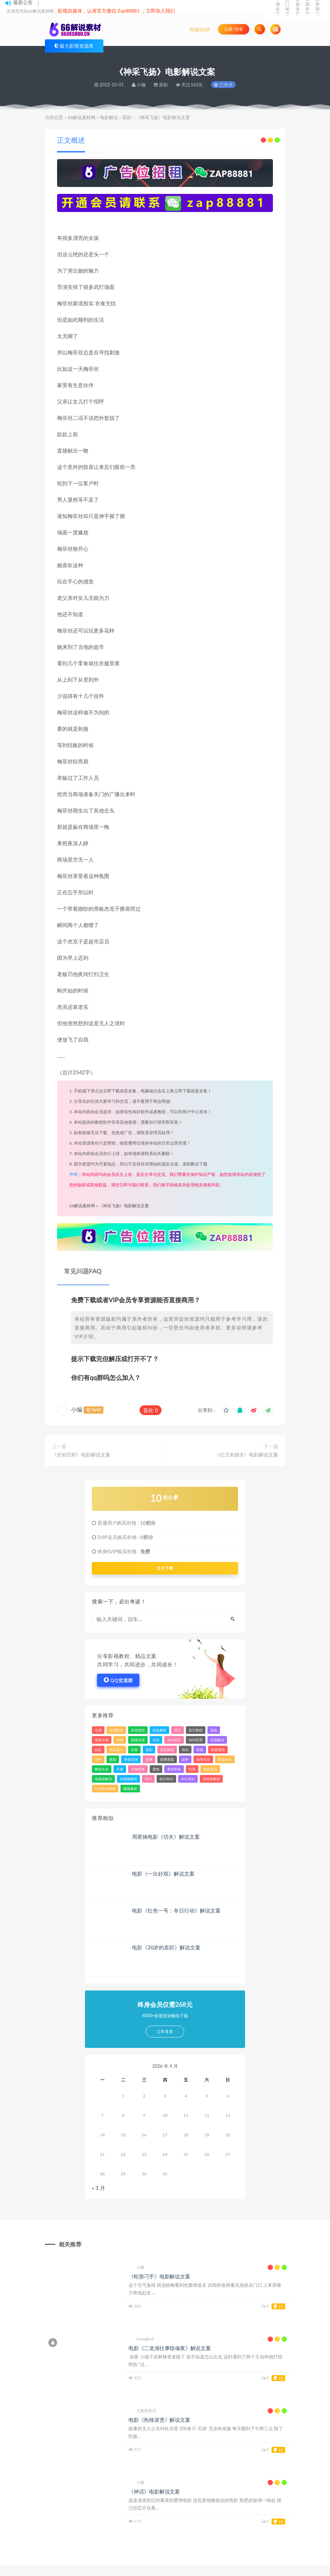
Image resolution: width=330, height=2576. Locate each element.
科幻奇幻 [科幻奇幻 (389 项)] (188, 1779)
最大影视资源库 (77, 46)
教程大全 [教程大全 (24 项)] (102, 1769)
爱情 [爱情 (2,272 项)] (155, 1769)
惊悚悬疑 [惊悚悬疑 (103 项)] (167, 1759)
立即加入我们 (160, 11)
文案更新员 (142, 2410)
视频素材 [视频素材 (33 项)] (130, 1788)
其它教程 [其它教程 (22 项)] (196, 1730)
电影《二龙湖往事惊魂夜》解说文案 (169, 2348)
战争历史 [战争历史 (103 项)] (203, 1759)
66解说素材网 (81, 117)
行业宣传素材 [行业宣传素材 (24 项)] (105, 1788)
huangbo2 (141, 2339)
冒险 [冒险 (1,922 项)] (213, 1730)
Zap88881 (129, 11)
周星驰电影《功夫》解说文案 (166, 1836)
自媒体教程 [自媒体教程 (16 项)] (211, 1779)
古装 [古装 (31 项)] (134, 1750)
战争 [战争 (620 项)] (185, 1759)
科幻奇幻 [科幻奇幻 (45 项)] (166, 1779)
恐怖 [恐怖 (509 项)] (98, 1759)
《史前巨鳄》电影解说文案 (81, 1455)
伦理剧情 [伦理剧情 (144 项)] (116, 1730)
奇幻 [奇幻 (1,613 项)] (185, 1750)
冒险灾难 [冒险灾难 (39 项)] (102, 1740)
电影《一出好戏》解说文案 (163, 1873)
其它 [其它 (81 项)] (177, 1730)
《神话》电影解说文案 (154, 2491)
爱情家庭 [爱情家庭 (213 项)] (174, 1769)
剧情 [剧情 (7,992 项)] (119, 1740)
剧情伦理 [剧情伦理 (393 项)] (138, 1740)
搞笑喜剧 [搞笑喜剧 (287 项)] (225, 1759)
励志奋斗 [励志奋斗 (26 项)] (116, 1750)
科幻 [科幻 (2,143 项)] (148, 1779)
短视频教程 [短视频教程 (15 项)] (128, 1779)
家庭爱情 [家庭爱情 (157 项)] (218, 1750)
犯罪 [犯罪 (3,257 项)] (192, 1769)
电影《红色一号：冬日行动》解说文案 (176, 1910)
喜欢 (150, 1410)
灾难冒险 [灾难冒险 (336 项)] (138, 1769)
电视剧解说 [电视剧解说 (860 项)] (103, 1779)
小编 (76, 1409)
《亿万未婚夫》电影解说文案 (246, 1455)
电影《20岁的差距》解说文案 (166, 1947)
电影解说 (109, 117)
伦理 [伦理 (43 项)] (98, 1730)
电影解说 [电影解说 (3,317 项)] (210, 1769)
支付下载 (165, 1568)
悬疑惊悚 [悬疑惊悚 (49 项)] (131, 1759)
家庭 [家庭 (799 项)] (199, 1750)
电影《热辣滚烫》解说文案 (159, 2420)
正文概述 (71, 140)
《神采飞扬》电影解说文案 (124, 1205)
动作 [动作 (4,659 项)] (155, 1740)
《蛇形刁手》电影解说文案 (159, 2276)
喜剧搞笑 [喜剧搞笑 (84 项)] (167, 1750)
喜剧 (126, 117)
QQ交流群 (118, 1680)
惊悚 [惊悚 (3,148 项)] (149, 1759)
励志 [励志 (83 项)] (98, 1750)
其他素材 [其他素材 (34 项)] (159, 1730)
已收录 (223, 84)
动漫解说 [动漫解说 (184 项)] (217, 1740)
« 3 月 (98, 2188)
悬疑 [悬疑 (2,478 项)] (112, 1759)
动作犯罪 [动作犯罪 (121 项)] (174, 1740)
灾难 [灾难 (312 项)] (119, 1769)
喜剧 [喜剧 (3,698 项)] (149, 1750)
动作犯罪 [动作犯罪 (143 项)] (196, 1740)
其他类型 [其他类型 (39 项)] (138, 1730)
